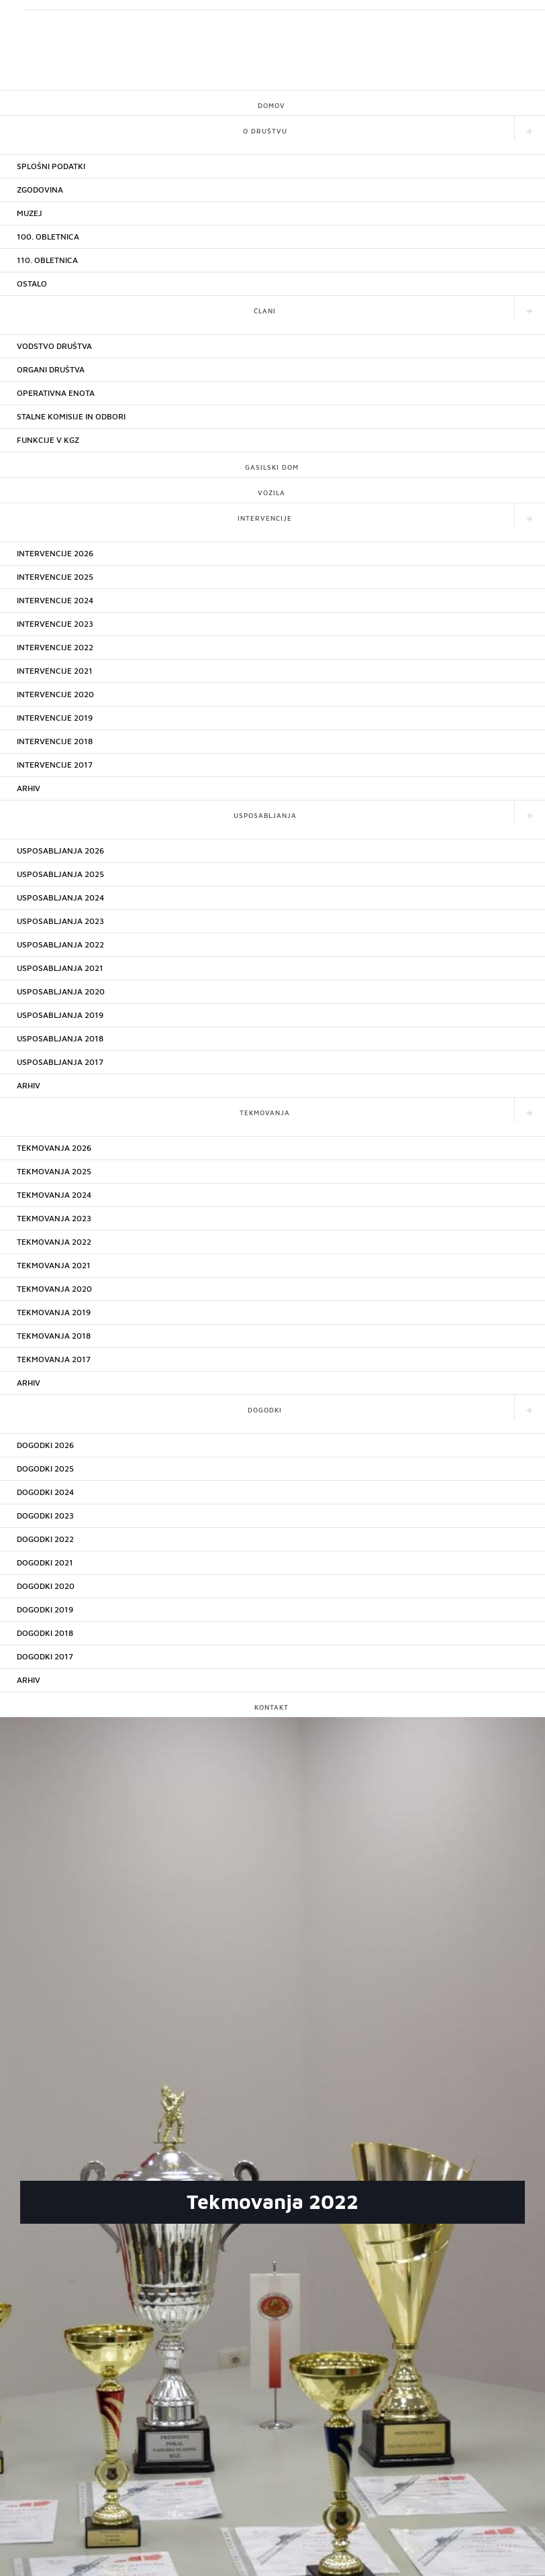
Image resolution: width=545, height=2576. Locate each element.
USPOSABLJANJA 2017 (60, 1062)
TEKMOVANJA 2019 (54, 1312)
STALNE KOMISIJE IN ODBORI (71, 416)
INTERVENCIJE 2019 (55, 718)
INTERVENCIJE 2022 (55, 647)
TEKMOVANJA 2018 (54, 1336)
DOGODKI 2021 (45, 1562)
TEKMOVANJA (265, 1113)
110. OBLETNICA (47, 260)
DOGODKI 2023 (45, 1515)
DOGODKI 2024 (45, 1492)
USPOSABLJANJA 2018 (60, 1038)
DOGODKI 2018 (45, 1633)
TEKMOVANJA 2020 (54, 1289)
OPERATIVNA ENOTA (56, 393)
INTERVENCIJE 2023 (55, 624)
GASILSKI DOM (272, 467)
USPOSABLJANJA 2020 (61, 991)
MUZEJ (29, 213)
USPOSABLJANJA (265, 815)
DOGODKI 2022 (45, 1539)
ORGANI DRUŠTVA (51, 369)
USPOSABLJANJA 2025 (60, 874)
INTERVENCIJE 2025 (55, 577)
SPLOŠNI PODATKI (51, 166)
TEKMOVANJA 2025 (54, 1171)
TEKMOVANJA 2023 (54, 1218)
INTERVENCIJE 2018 (55, 741)
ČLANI (265, 311)
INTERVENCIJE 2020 (55, 694)
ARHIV (28, 788)
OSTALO (32, 283)
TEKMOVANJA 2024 (54, 1195)
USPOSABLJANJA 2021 (60, 968)
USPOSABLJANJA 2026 (60, 850)
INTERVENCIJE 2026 (55, 553)
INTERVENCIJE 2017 (55, 765)
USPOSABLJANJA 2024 (60, 897)
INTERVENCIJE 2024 (55, 600)
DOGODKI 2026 (45, 1445)
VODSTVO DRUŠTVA (54, 346)
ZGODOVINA (40, 190)
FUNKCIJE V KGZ (48, 440)
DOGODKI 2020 (46, 1586)
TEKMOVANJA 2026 (54, 1148)
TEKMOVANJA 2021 (54, 1265)
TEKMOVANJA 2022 (54, 1242)
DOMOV (271, 105)
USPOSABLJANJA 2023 (60, 921)
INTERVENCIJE (265, 518)
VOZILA (271, 492)
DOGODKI (265, 1410)
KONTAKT (271, 1707)
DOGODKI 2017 (45, 1656)
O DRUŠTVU (265, 131)
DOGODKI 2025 (45, 1468)
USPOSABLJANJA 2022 (60, 944)
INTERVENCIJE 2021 (55, 671)
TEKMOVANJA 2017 (54, 1359)
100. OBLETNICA (48, 236)
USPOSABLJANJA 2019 (60, 1015)
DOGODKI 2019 (45, 1609)
